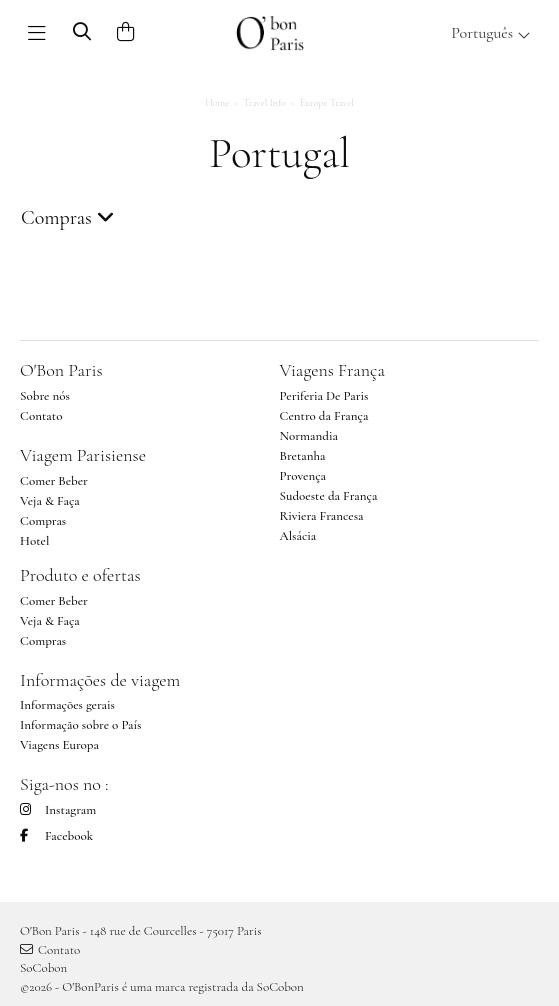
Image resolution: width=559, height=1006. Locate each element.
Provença (303, 476)
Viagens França (332, 370)
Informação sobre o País (81, 725)
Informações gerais (67, 705)
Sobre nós (45, 396)
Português (491, 33)
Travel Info (264, 103)
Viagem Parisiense (83, 455)
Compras (43, 521)
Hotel (34, 541)
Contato (41, 416)
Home (217, 103)
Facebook (56, 836)
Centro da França (324, 416)
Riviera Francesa (322, 516)
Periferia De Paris (324, 396)
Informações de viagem (100, 680)
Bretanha (303, 456)
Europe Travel (327, 103)
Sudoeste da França (329, 496)
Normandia (309, 436)
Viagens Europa (59, 745)
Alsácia (298, 536)
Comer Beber (54, 481)
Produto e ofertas (80, 575)
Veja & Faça (50, 501)
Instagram (58, 810)
